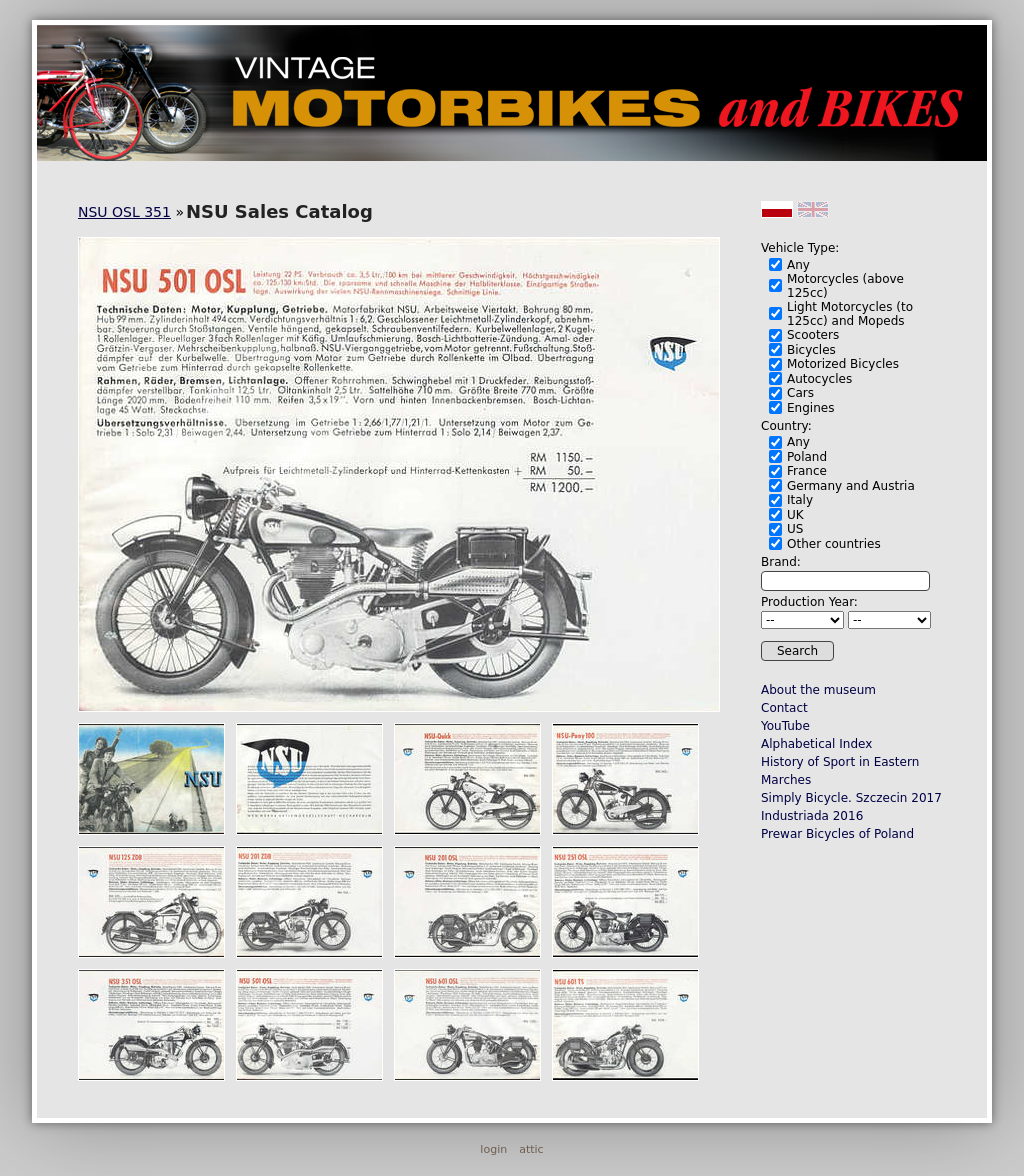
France (807, 471)
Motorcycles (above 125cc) (845, 286)
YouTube (785, 726)
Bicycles (811, 350)
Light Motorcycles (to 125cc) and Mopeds (850, 314)
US (795, 529)
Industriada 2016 (812, 816)
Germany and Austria (851, 486)
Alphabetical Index (816, 744)
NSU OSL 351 (124, 212)
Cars (800, 393)
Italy (800, 500)
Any (798, 265)
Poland (807, 457)
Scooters (813, 335)
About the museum (818, 690)
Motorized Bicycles (843, 364)
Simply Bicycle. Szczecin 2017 (851, 798)
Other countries (834, 544)
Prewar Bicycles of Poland (837, 834)
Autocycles (819, 379)
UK (795, 515)
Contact (784, 708)
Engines (810, 408)
